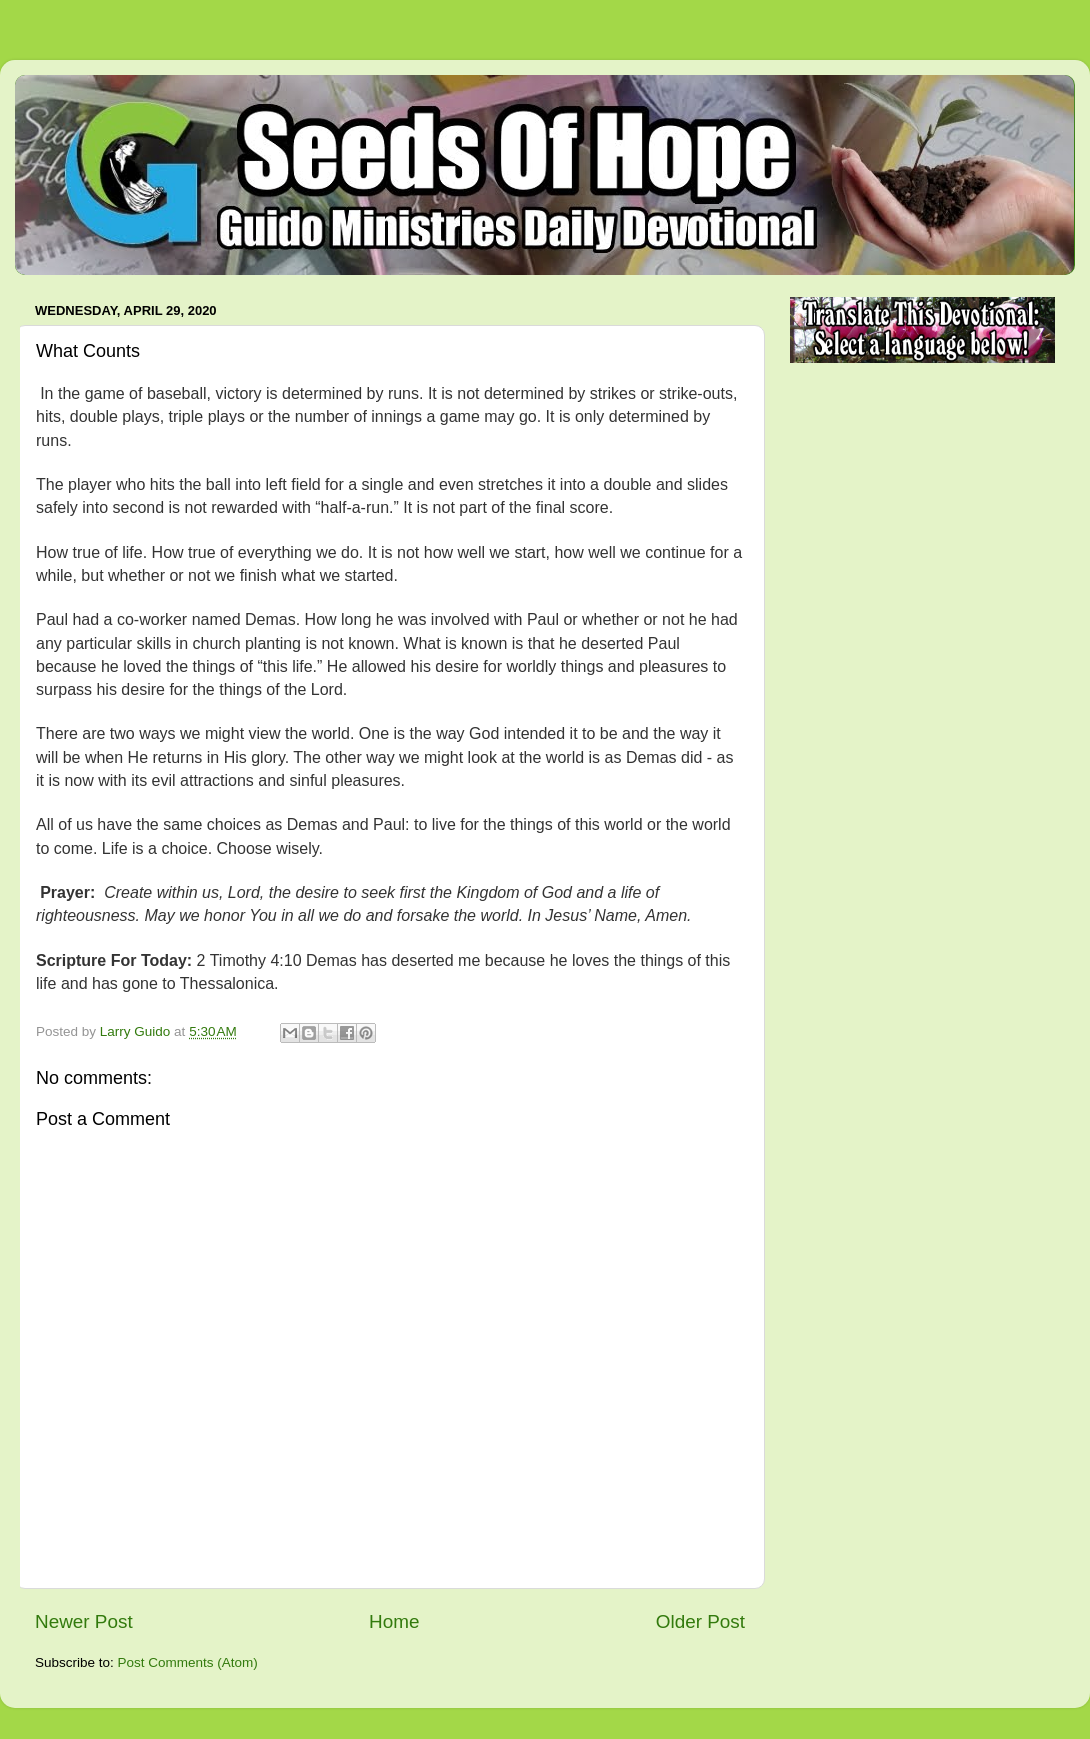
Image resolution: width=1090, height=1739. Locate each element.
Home (394, 1621)
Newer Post (84, 1621)
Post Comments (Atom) (188, 1662)
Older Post (700, 1621)
